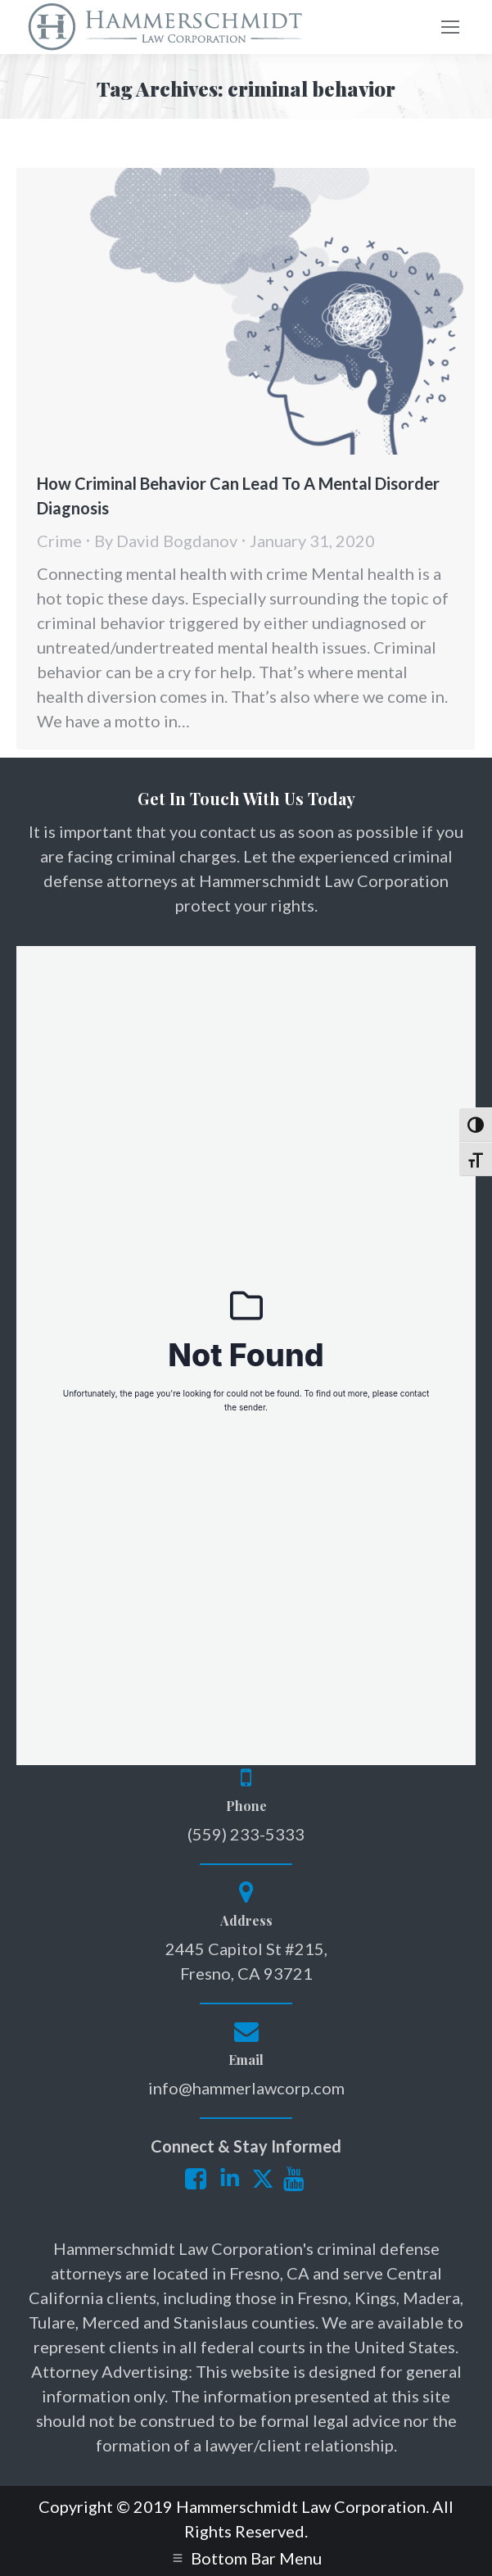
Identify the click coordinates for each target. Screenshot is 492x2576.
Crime (59, 540)
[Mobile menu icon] (450, 27)
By (165, 540)
